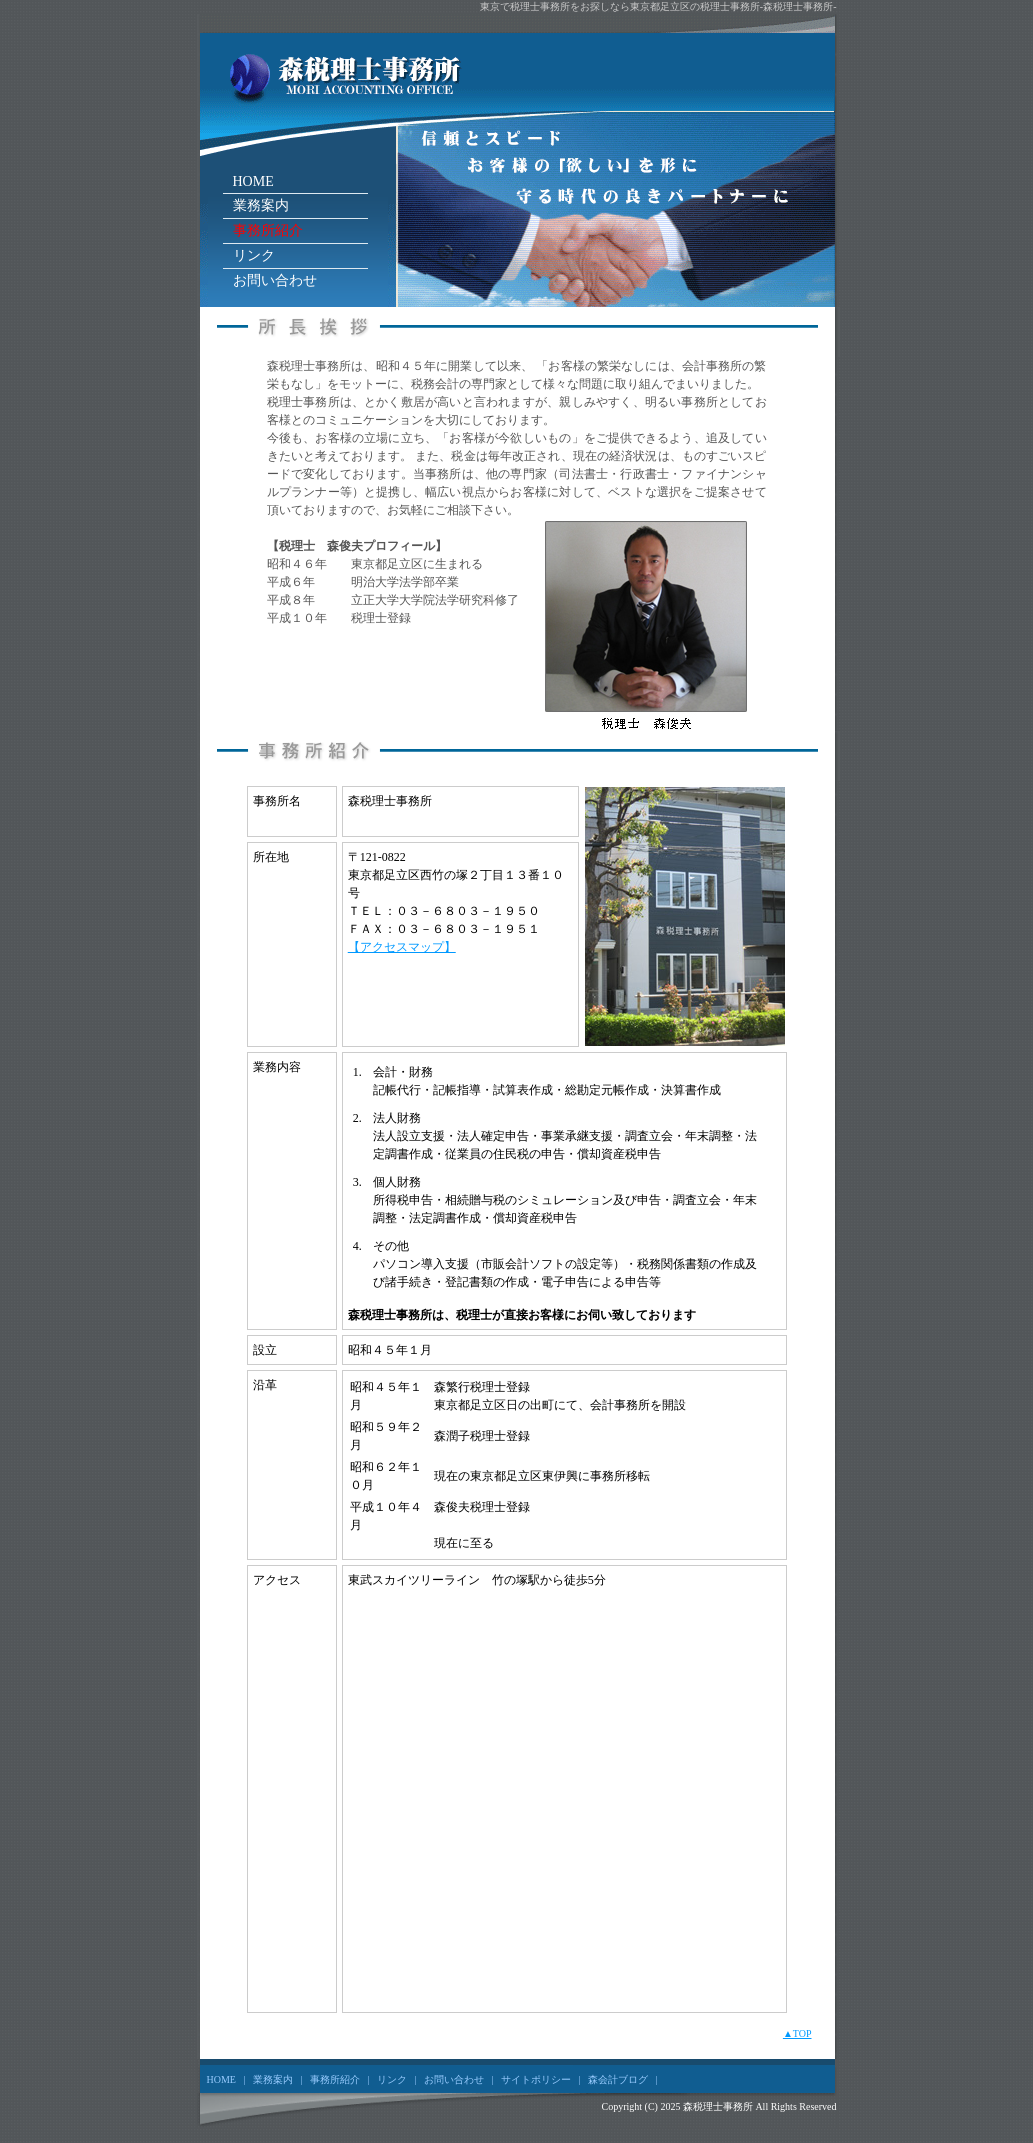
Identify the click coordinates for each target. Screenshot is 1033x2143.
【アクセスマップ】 (402, 947)
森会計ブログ (618, 2079)
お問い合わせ (275, 280)
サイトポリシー (536, 2079)
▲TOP (797, 2033)
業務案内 (261, 205)
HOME (253, 181)
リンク (254, 255)
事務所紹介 (268, 230)
